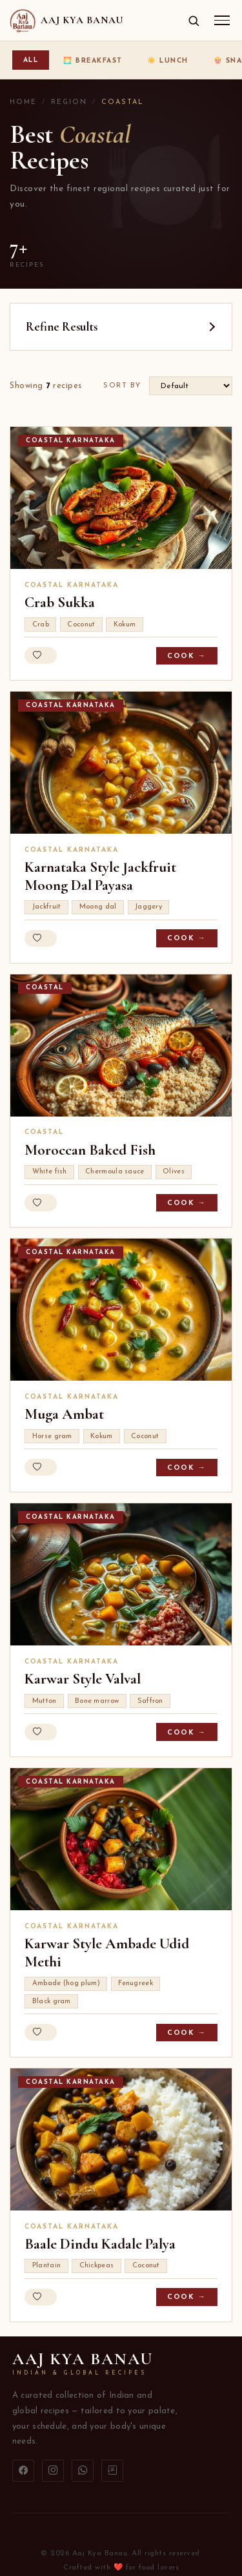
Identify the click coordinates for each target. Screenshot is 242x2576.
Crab (40, 624)
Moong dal (98, 907)
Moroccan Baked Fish (90, 1150)
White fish (49, 1171)
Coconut (81, 624)
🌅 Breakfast (93, 61)
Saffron (150, 1701)
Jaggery (148, 907)
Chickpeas (96, 2265)
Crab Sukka (60, 602)
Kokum (125, 624)
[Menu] (222, 20)
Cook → (186, 656)
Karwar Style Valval (83, 1679)
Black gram (51, 2001)
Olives (174, 1171)
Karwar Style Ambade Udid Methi (107, 1953)
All (31, 60)
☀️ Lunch (167, 61)
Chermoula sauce (115, 1171)
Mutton (44, 1701)
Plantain (46, 2265)
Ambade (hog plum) (66, 1983)
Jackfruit (46, 907)
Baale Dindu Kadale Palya (100, 2244)
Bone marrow (97, 1701)
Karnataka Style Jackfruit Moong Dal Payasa (100, 876)
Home (23, 102)
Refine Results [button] (61, 327)
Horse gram (52, 1436)
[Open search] (193, 20)
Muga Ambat (64, 1414)
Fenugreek (135, 1983)
